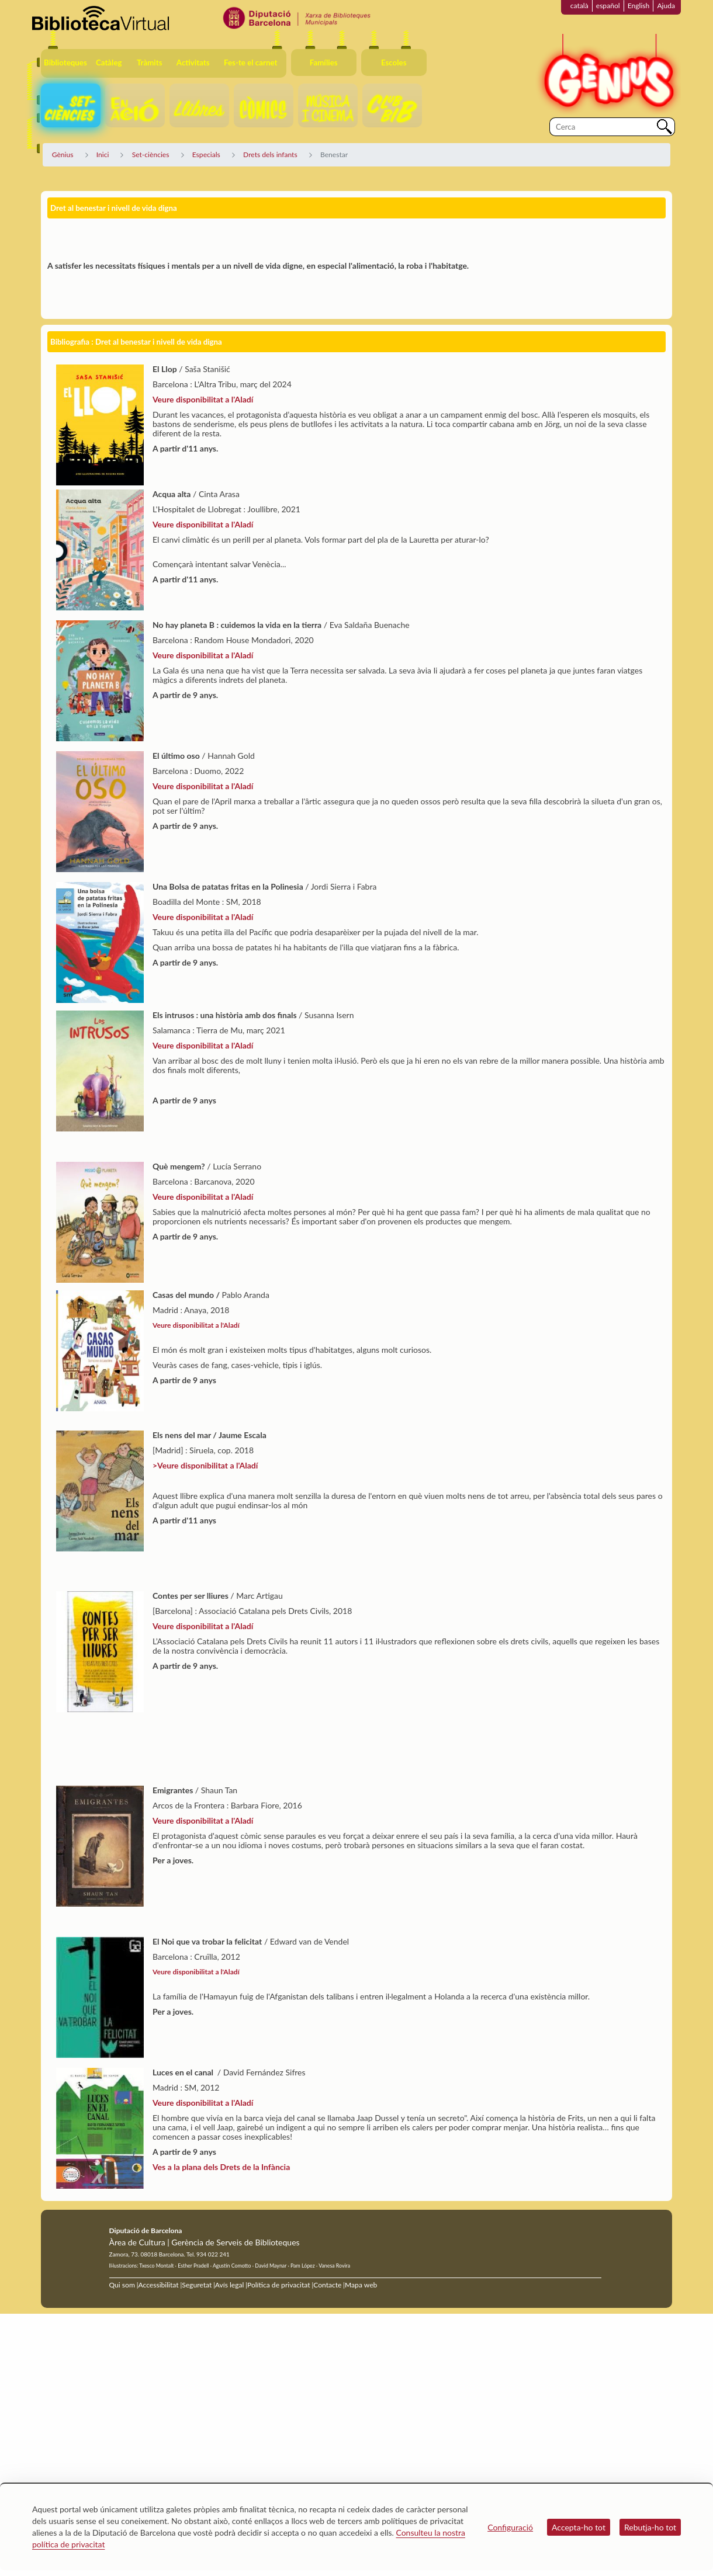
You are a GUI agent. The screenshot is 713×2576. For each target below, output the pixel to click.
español (608, 5)
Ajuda (666, 5)
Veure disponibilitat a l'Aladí (203, 434)
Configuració (510, 2527)
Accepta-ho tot (578, 2527)
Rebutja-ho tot (650, 2527)
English (639, 5)
